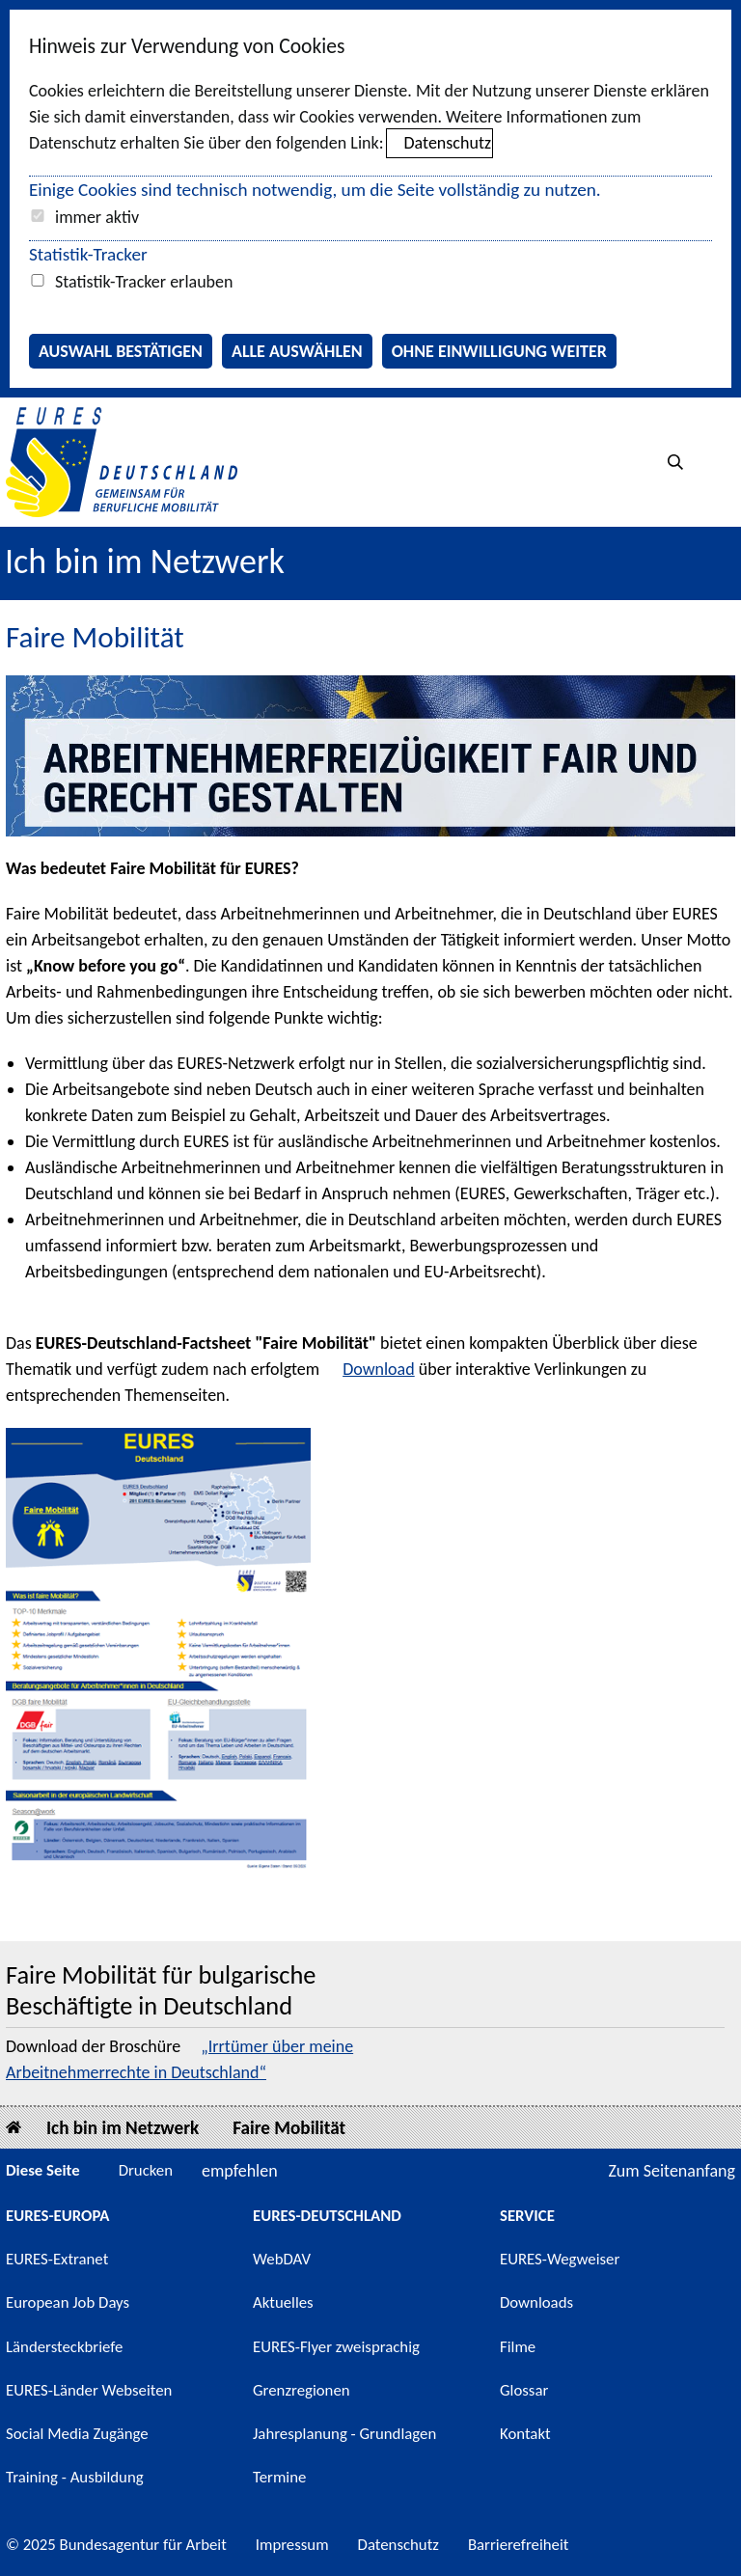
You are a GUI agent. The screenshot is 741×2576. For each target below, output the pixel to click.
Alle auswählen (297, 351)
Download (379, 1369)
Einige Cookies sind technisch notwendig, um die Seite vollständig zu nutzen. (315, 189)
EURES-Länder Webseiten (89, 2390)
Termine (279, 2477)
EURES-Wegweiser (559, 2259)
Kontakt (525, 2434)
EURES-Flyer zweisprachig (336, 2347)
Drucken (146, 2170)
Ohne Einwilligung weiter (499, 351)
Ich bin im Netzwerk (145, 561)
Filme (517, 2347)
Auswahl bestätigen (121, 351)
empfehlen (240, 2170)
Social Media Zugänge (77, 2434)
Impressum (292, 2545)
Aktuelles (283, 2302)
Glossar (524, 2390)
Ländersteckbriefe (64, 2347)
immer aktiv (97, 217)
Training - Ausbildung (75, 2477)
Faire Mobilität (289, 2128)
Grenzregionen (301, 2390)
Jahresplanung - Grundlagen (344, 2434)
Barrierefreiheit (518, 2545)
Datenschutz (447, 142)
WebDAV (282, 2259)
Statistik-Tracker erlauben (144, 281)
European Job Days (67, 2302)
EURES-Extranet (57, 2259)
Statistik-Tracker (88, 254)
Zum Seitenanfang (671, 2170)
